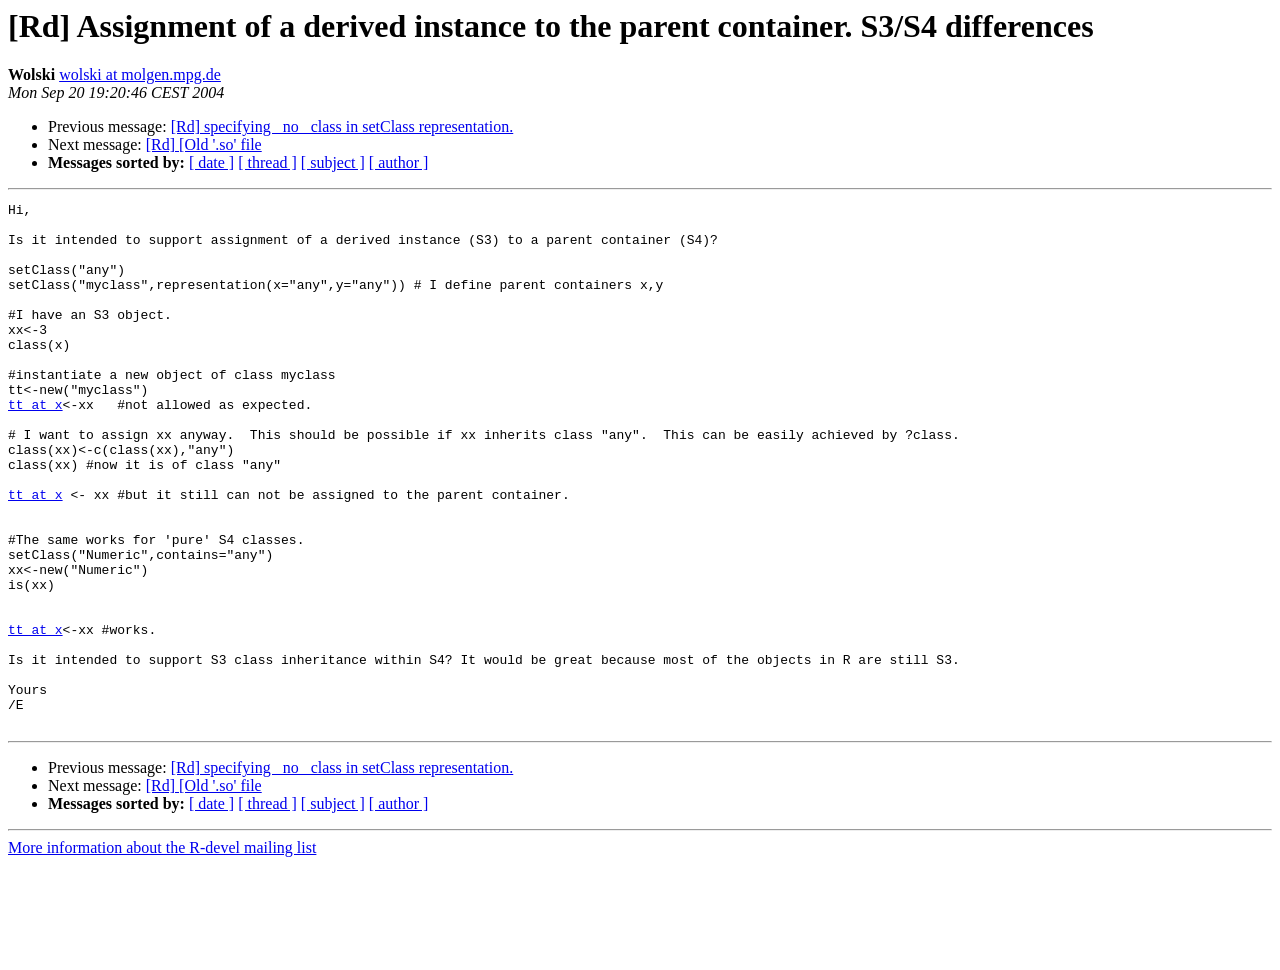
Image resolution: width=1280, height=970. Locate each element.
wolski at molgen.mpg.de (140, 74)
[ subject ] (333, 162)
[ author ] (399, 162)
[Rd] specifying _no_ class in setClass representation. (342, 126)
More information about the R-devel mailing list (162, 952)
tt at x (35, 446)
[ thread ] (267, 162)
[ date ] (211, 162)
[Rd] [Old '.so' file (204, 144)
